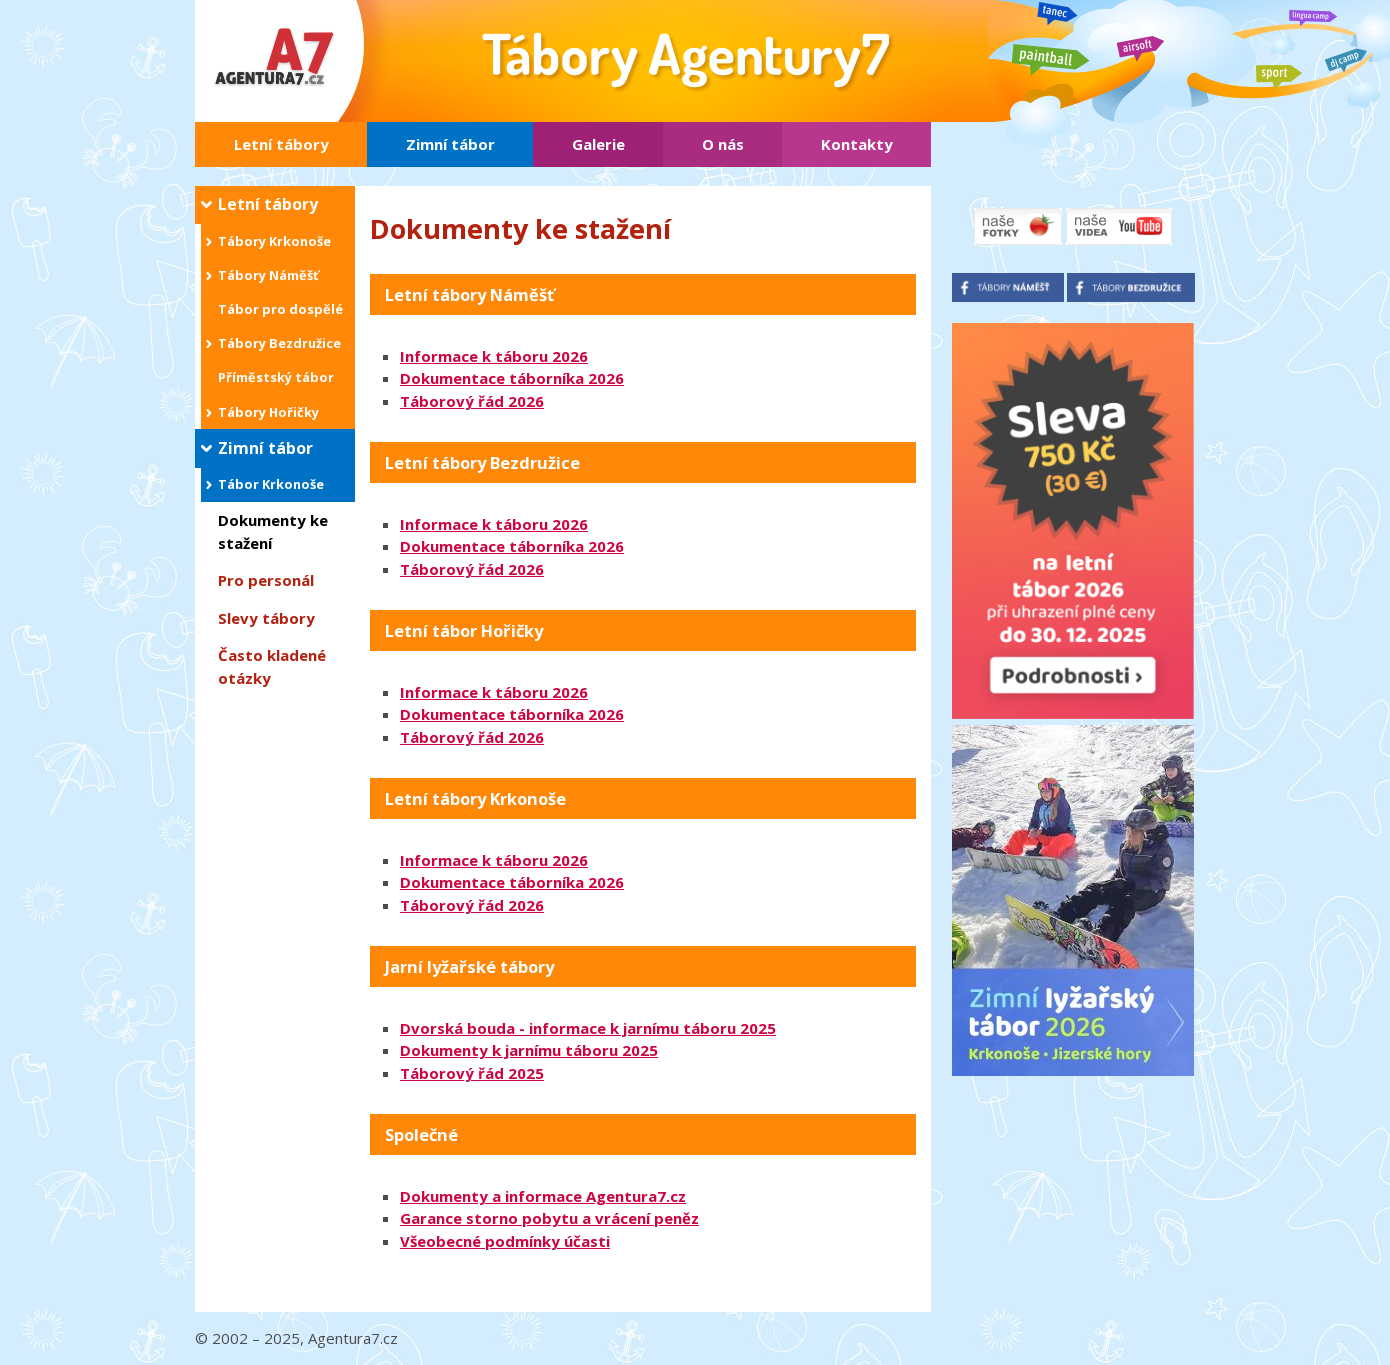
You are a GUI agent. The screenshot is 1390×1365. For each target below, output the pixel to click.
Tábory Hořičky (268, 412)
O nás (723, 144)
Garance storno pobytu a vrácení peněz (549, 1218)
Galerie (598, 144)
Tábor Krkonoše (271, 484)
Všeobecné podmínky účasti (505, 1241)
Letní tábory (281, 144)
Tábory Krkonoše (274, 241)
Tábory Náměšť (268, 275)
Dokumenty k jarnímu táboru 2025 (529, 1050)
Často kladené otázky (272, 666)
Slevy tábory (266, 618)
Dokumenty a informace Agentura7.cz (543, 1196)
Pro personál (266, 580)
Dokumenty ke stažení (273, 531)
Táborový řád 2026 (472, 401)
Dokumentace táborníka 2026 (512, 378)
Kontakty (857, 144)
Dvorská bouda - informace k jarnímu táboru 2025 (588, 1028)
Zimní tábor (450, 144)
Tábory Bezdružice (279, 343)
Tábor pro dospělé (280, 309)
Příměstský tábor (276, 377)
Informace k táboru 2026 (494, 356)
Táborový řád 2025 (472, 1073)
